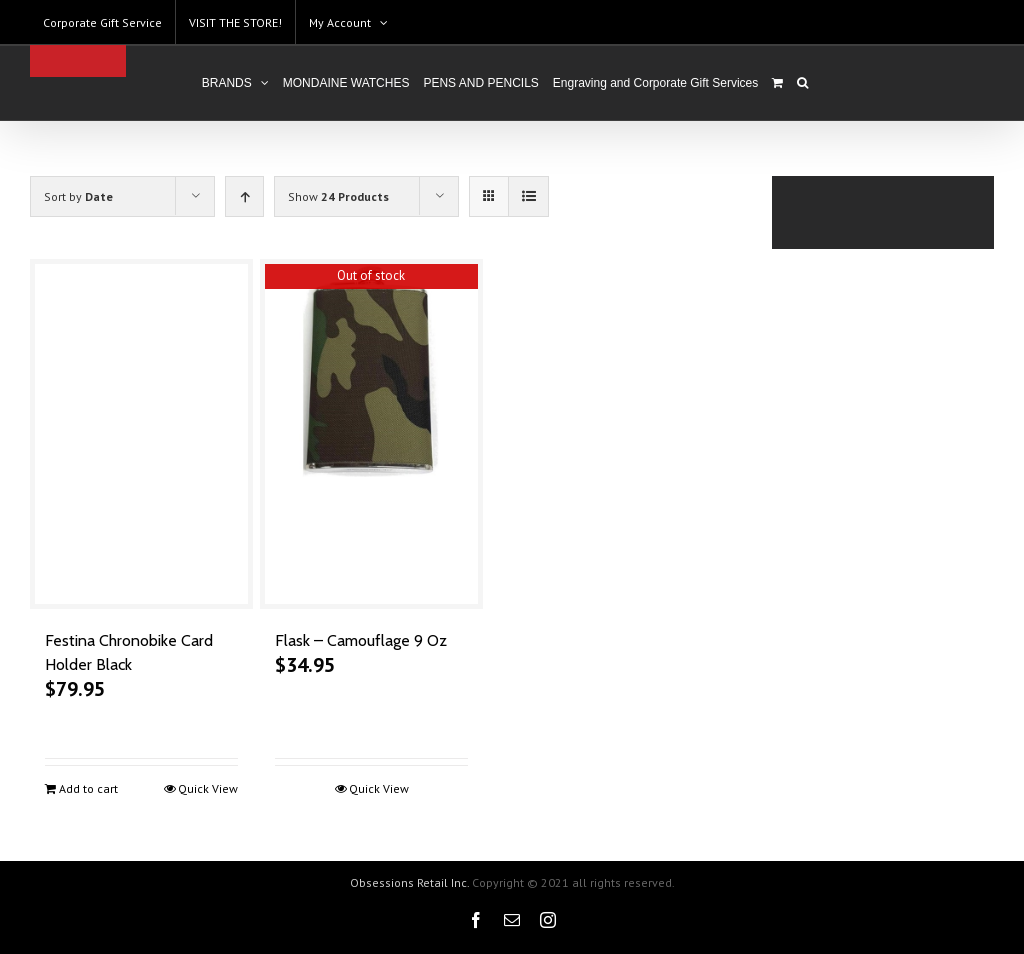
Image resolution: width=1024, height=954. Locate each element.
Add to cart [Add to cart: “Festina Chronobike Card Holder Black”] (88, 788)
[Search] (798, 83)
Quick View (206, 788)
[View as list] (528, 196)
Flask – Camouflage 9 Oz (359, 640)
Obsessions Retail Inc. (404, 882)
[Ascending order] (244, 196)
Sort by (78, 196)
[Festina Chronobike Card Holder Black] (140, 434)
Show (338, 196)
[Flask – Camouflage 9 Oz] (368, 434)
